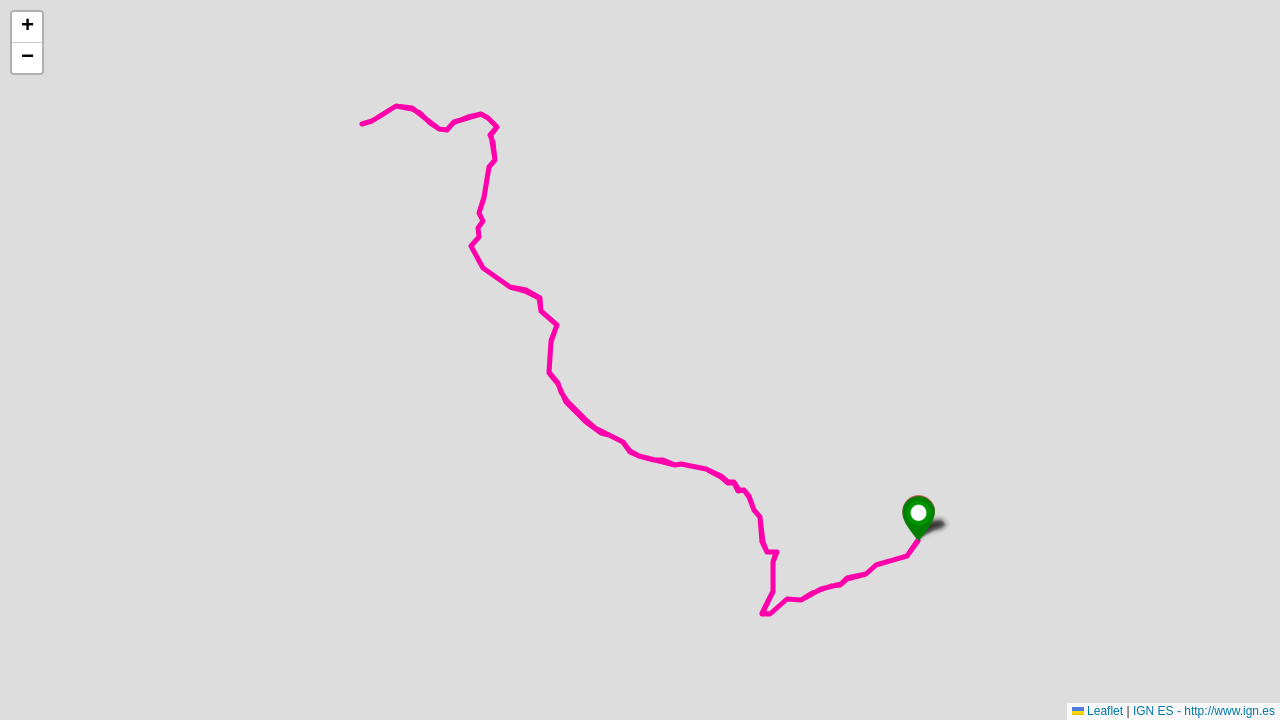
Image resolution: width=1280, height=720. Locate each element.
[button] (918, 518)
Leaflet (1097, 711)
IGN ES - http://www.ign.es (1204, 711)
